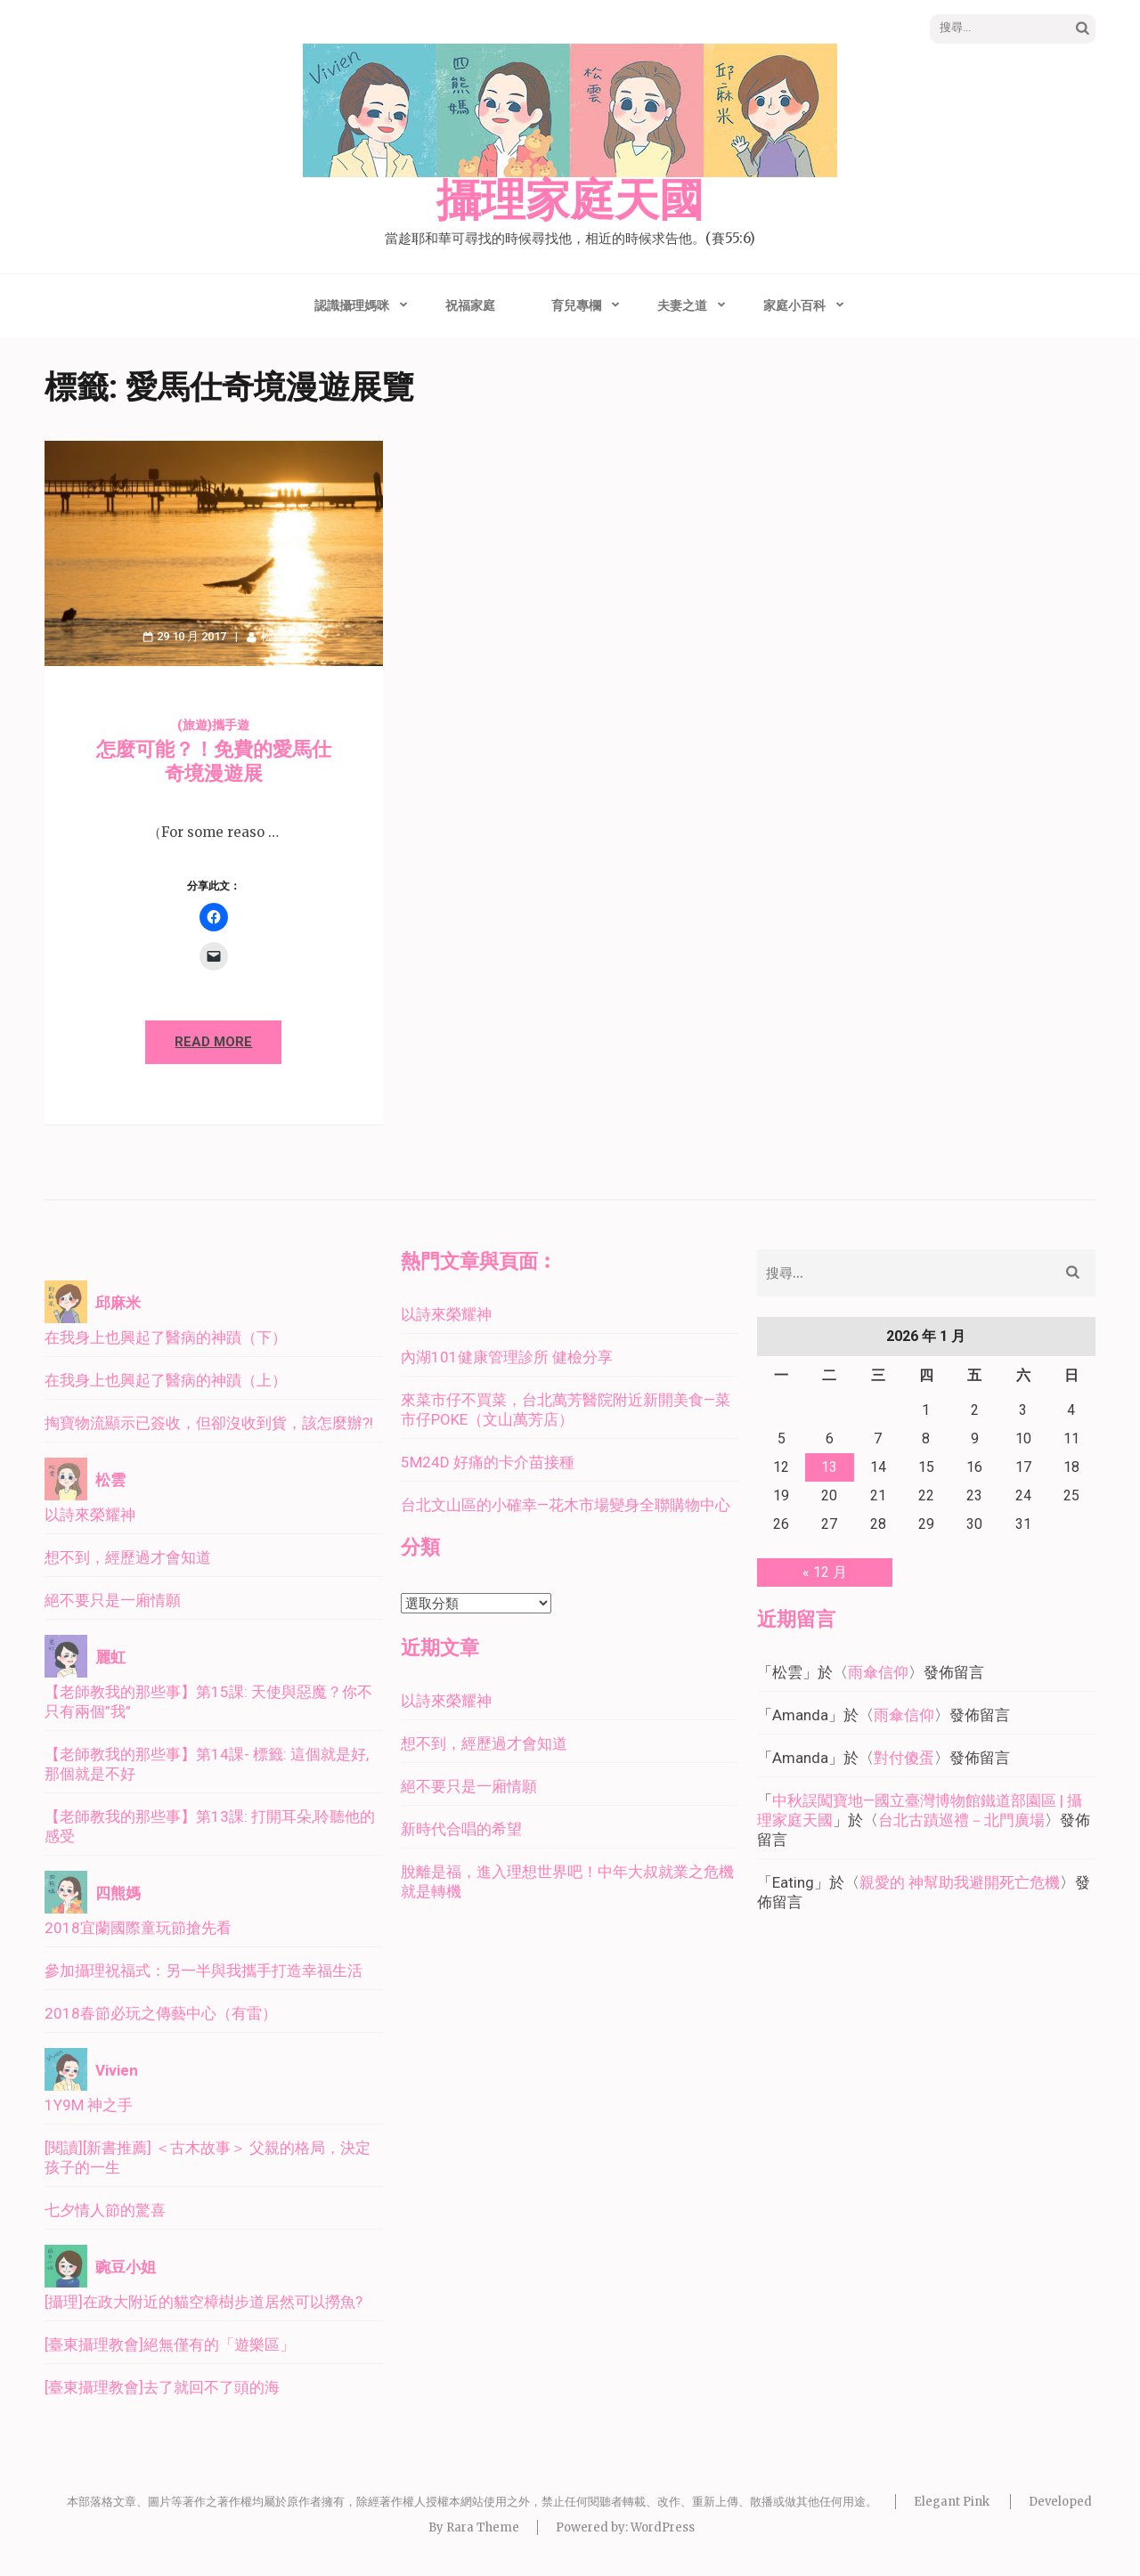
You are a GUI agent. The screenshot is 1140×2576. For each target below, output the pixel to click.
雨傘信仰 (878, 1672)
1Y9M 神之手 (89, 2105)
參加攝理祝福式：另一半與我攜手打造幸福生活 (203, 1970)
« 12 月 (824, 1572)
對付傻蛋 (904, 1758)
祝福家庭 (470, 305)
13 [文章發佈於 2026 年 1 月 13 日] (829, 1467)
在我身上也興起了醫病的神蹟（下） (166, 1337)
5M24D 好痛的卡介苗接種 (487, 1462)
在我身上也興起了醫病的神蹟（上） (166, 1380)
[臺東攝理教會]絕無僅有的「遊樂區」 (170, 2344)
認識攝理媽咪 (351, 305)
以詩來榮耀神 (90, 1515)
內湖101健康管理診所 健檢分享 (507, 1357)
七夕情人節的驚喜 (105, 2210)
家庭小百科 (794, 305)
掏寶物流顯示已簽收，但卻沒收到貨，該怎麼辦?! (209, 1423)
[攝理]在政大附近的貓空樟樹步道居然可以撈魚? (203, 2302)
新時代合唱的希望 (461, 1829)
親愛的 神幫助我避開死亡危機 (959, 1882)
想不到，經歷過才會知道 (128, 1557)
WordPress (663, 2527)
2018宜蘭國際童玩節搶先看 (138, 1928)
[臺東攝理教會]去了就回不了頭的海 (162, 2387)
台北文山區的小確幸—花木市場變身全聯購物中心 (565, 1505)
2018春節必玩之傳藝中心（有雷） (161, 2013)
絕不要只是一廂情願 (113, 1600)
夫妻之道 (682, 305)
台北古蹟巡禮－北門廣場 (961, 1820)
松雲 (272, 636)
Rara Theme (482, 2527)
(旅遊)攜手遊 (213, 725)
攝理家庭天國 (570, 201)
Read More (213, 1042)
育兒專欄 (576, 305)
